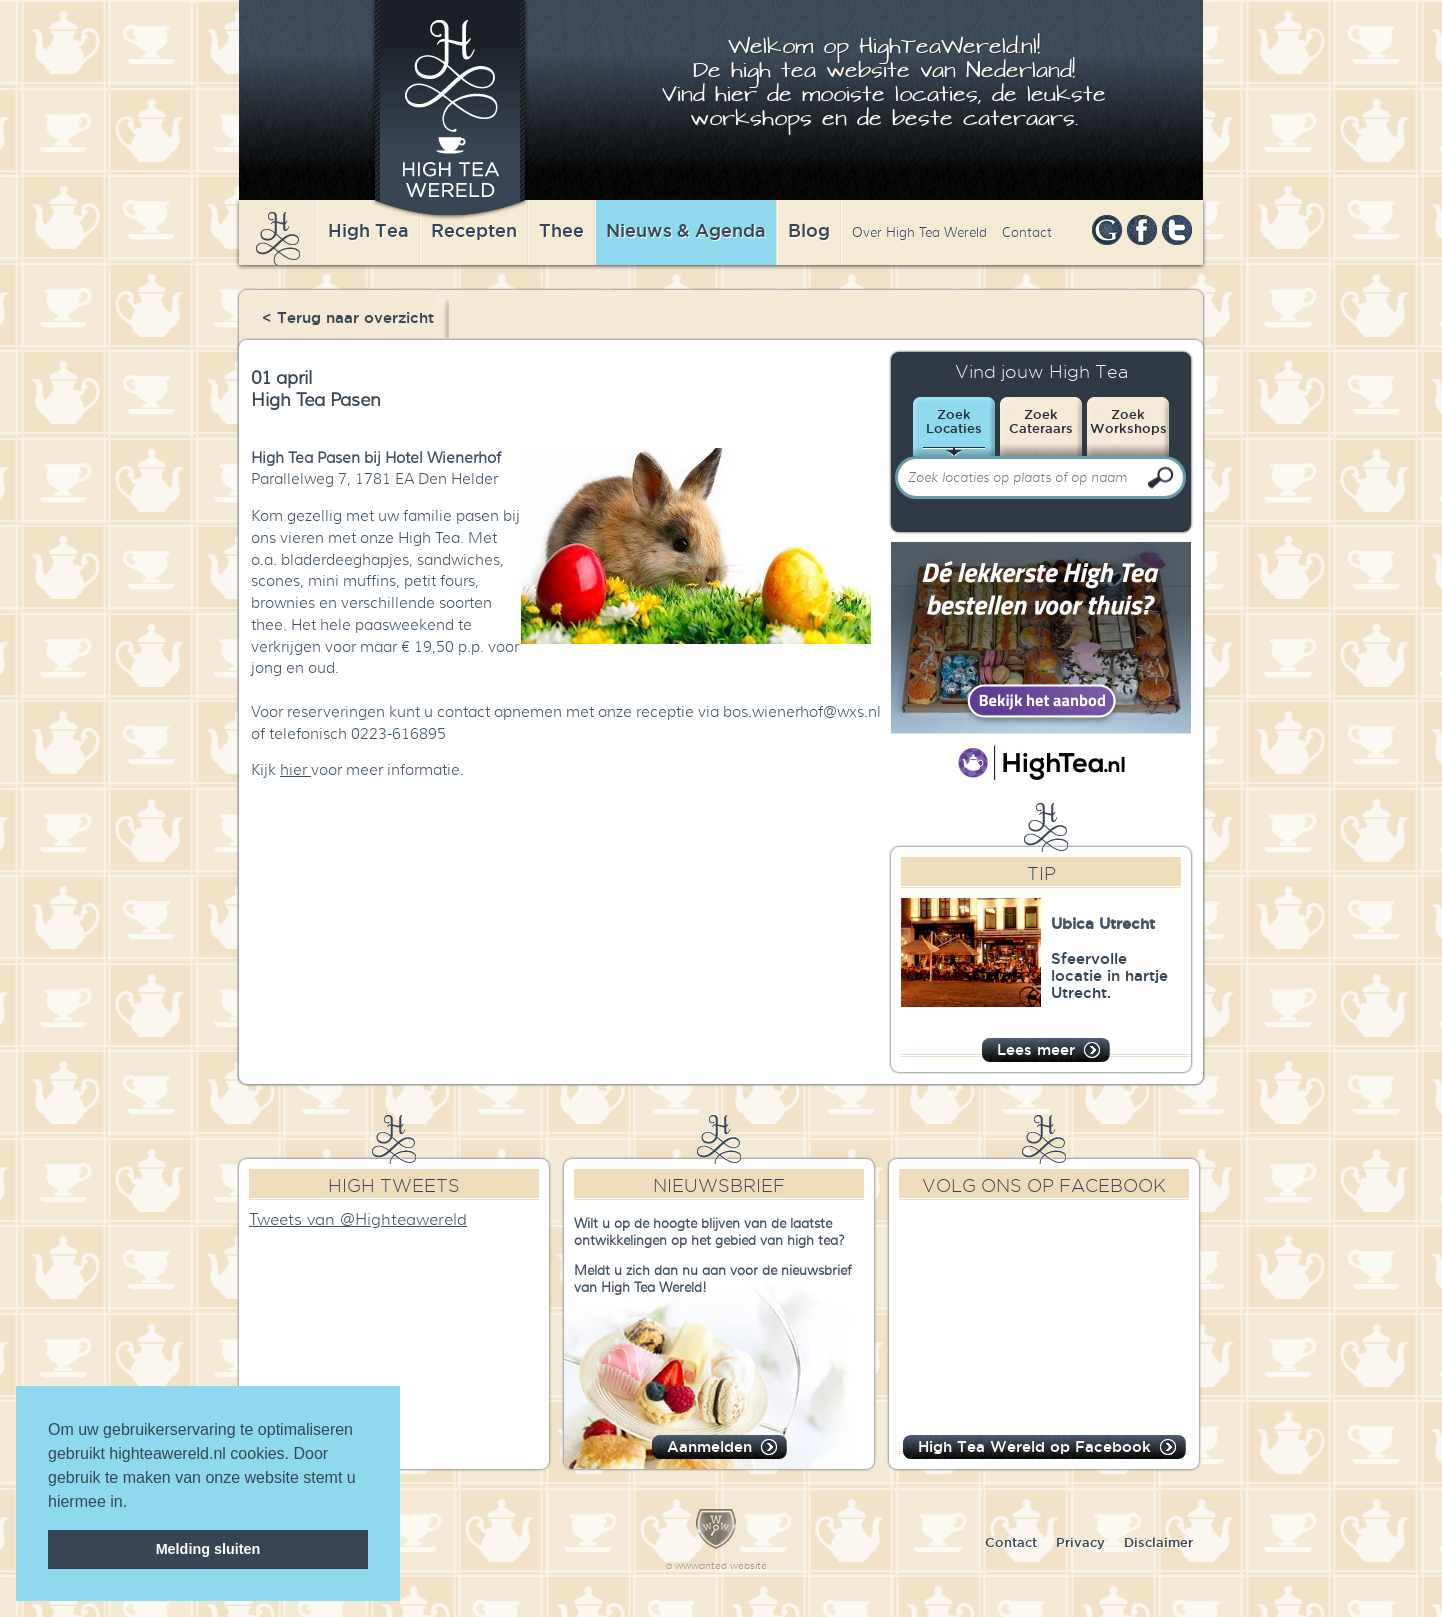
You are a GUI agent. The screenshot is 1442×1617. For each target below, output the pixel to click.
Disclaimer (1158, 1542)
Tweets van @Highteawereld (358, 1220)
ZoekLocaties (954, 421)
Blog (809, 230)
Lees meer (1036, 1049)
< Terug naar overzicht (348, 317)
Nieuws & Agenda (686, 230)
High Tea (368, 230)
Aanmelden (709, 1446)
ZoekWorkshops (1128, 421)
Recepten (474, 230)
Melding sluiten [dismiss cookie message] (208, 1549)
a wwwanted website (716, 1565)
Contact (1027, 232)
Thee (561, 230)
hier (295, 770)
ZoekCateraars (1041, 421)
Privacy (1080, 1542)
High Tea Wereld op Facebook (1034, 1446)
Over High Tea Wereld (919, 232)
